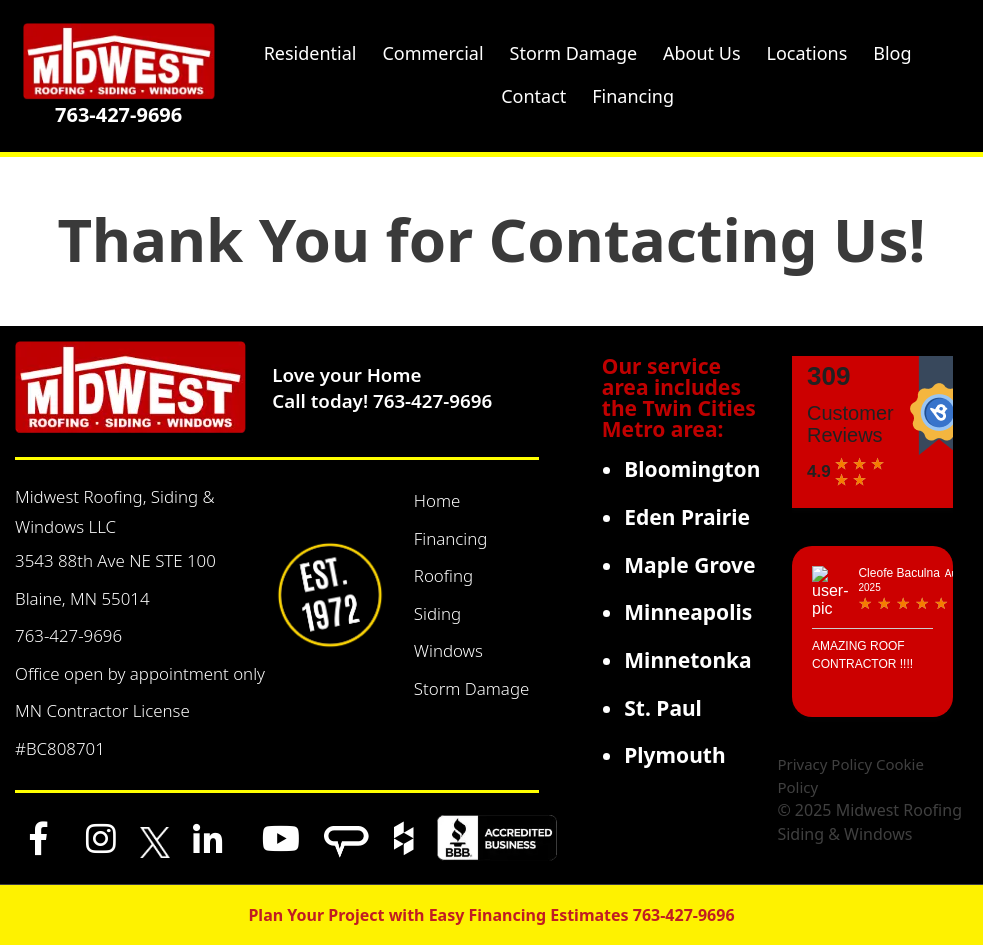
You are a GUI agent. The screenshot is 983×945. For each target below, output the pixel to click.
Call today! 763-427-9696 (382, 400)
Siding (437, 613)
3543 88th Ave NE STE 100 (115, 560)
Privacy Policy (824, 764)
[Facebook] (38, 838)
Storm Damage (472, 688)
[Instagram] (101, 838)
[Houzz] (403, 838)
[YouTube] (281, 838)
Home (437, 500)
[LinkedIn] (208, 838)
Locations (807, 53)
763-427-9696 (118, 114)
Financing (451, 538)
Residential (310, 53)
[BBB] (497, 838)
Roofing (443, 575)
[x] (155, 838)
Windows (448, 650)
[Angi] (346, 838)
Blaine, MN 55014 (82, 598)
